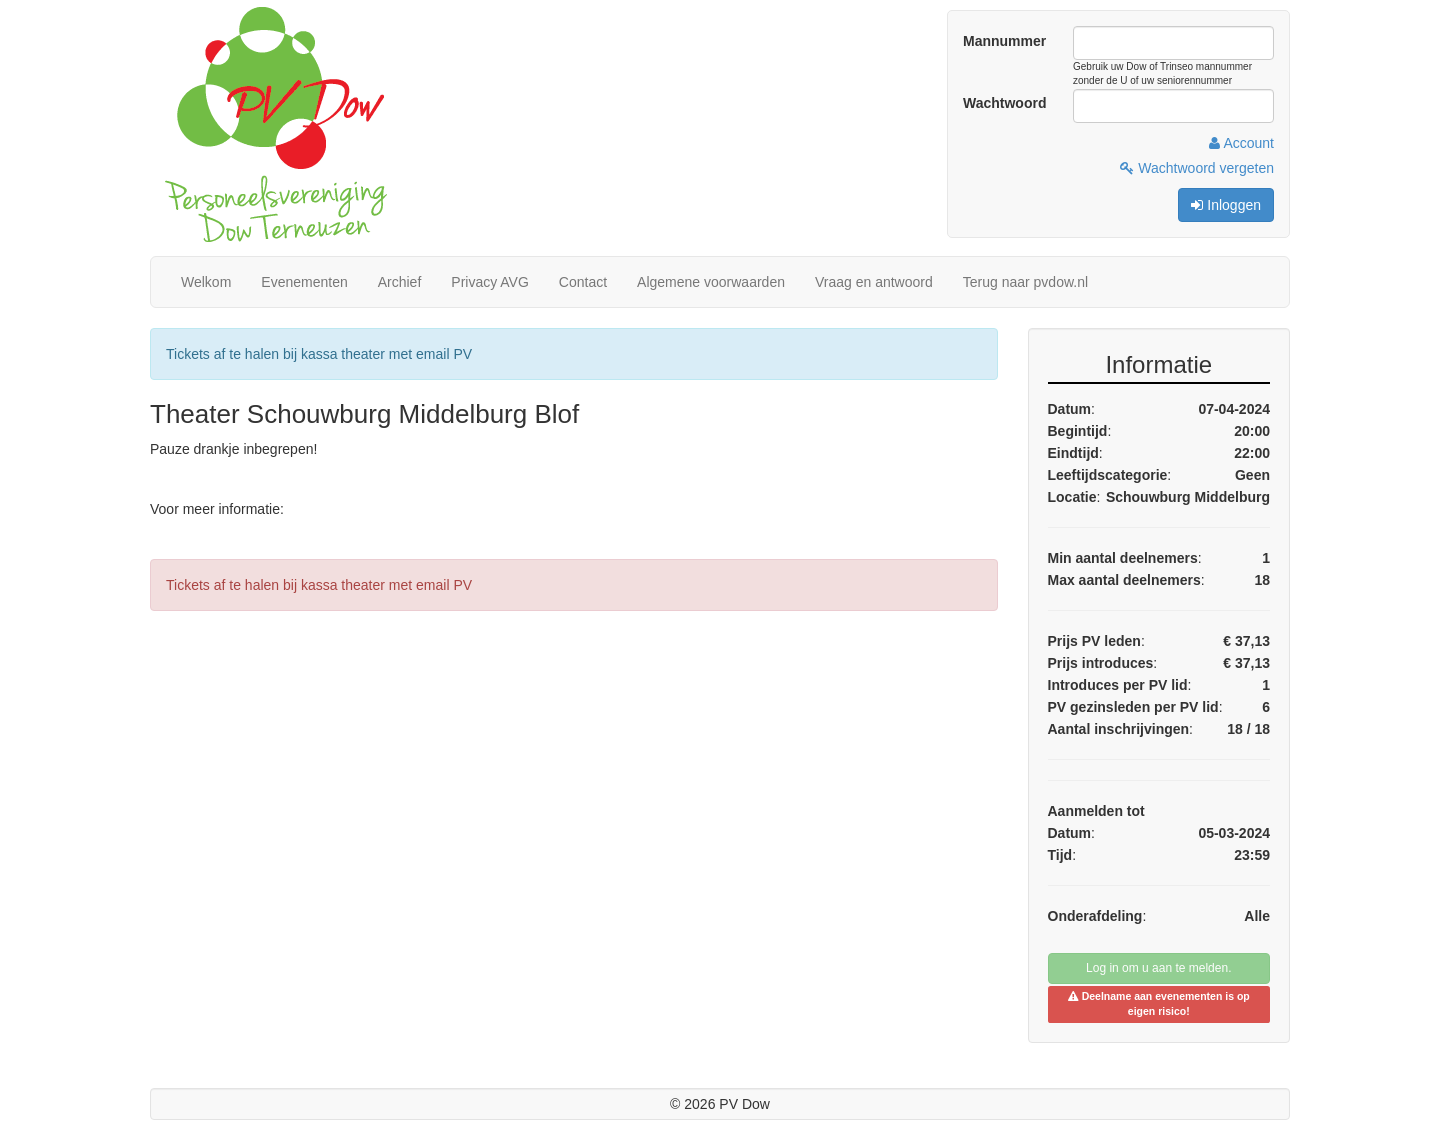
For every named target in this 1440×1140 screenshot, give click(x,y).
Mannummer (1004, 41)
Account (1241, 143)
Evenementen (304, 282)
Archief (400, 282)
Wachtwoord (1004, 103)
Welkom (206, 282)
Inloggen (1226, 205)
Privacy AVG (490, 282)
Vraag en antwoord (874, 282)
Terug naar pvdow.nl (1025, 282)
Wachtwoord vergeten (1197, 168)
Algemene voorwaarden (711, 282)
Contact (583, 282)
